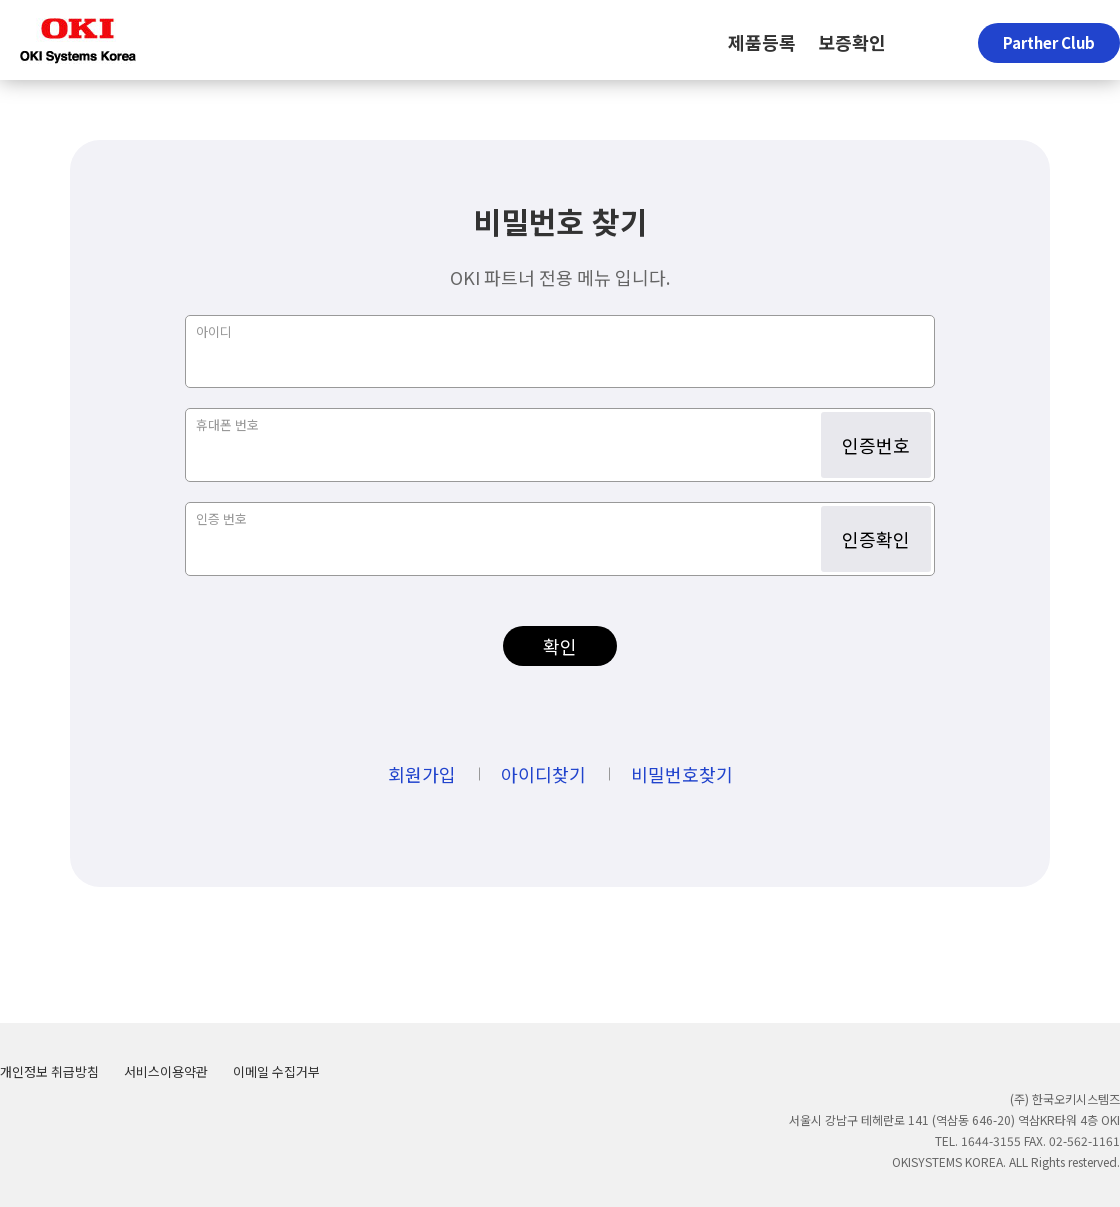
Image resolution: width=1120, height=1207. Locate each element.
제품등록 (762, 42)
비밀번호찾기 (682, 774)
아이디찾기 (543, 774)
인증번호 (876, 445)
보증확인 (852, 42)
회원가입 (422, 774)
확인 (560, 646)
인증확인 (876, 539)
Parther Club (1049, 42)
